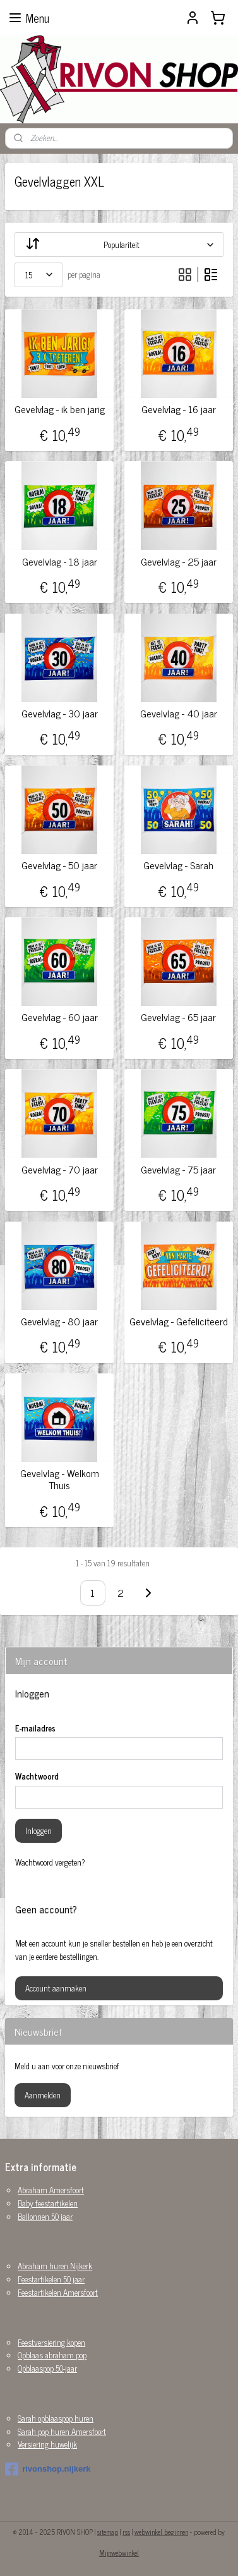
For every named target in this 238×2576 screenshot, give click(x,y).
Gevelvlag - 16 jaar (178, 409)
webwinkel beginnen (161, 2531)
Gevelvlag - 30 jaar (59, 713)
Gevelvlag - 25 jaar (179, 561)
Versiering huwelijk (47, 2444)
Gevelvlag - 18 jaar (59, 561)
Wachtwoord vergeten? (50, 1862)
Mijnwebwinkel (119, 2552)
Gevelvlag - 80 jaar (59, 1321)
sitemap (107, 2531)
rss (126, 2531)
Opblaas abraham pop (52, 2355)
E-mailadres (35, 1728)
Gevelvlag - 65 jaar (178, 1017)
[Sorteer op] (119, 244)
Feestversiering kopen (51, 2342)
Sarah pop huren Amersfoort (62, 2431)
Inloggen (38, 1830)
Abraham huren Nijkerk (55, 2265)
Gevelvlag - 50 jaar (59, 865)
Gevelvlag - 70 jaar (59, 1169)
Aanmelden (43, 2095)
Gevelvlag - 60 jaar (59, 1017)
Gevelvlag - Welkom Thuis (59, 1479)
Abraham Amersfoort (51, 2189)
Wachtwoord (37, 1776)
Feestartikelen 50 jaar (51, 2279)
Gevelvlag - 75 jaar (178, 1169)
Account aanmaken (55, 1988)
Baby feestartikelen (48, 2203)
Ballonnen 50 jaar (45, 2216)
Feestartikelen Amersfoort (58, 2292)
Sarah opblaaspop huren (55, 2418)
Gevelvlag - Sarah (178, 865)
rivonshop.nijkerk (47, 2469)
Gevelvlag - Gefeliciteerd (178, 1321)
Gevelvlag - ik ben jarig (60, 409)
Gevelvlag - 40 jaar (178, 713)
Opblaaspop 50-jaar (47, 2368)
